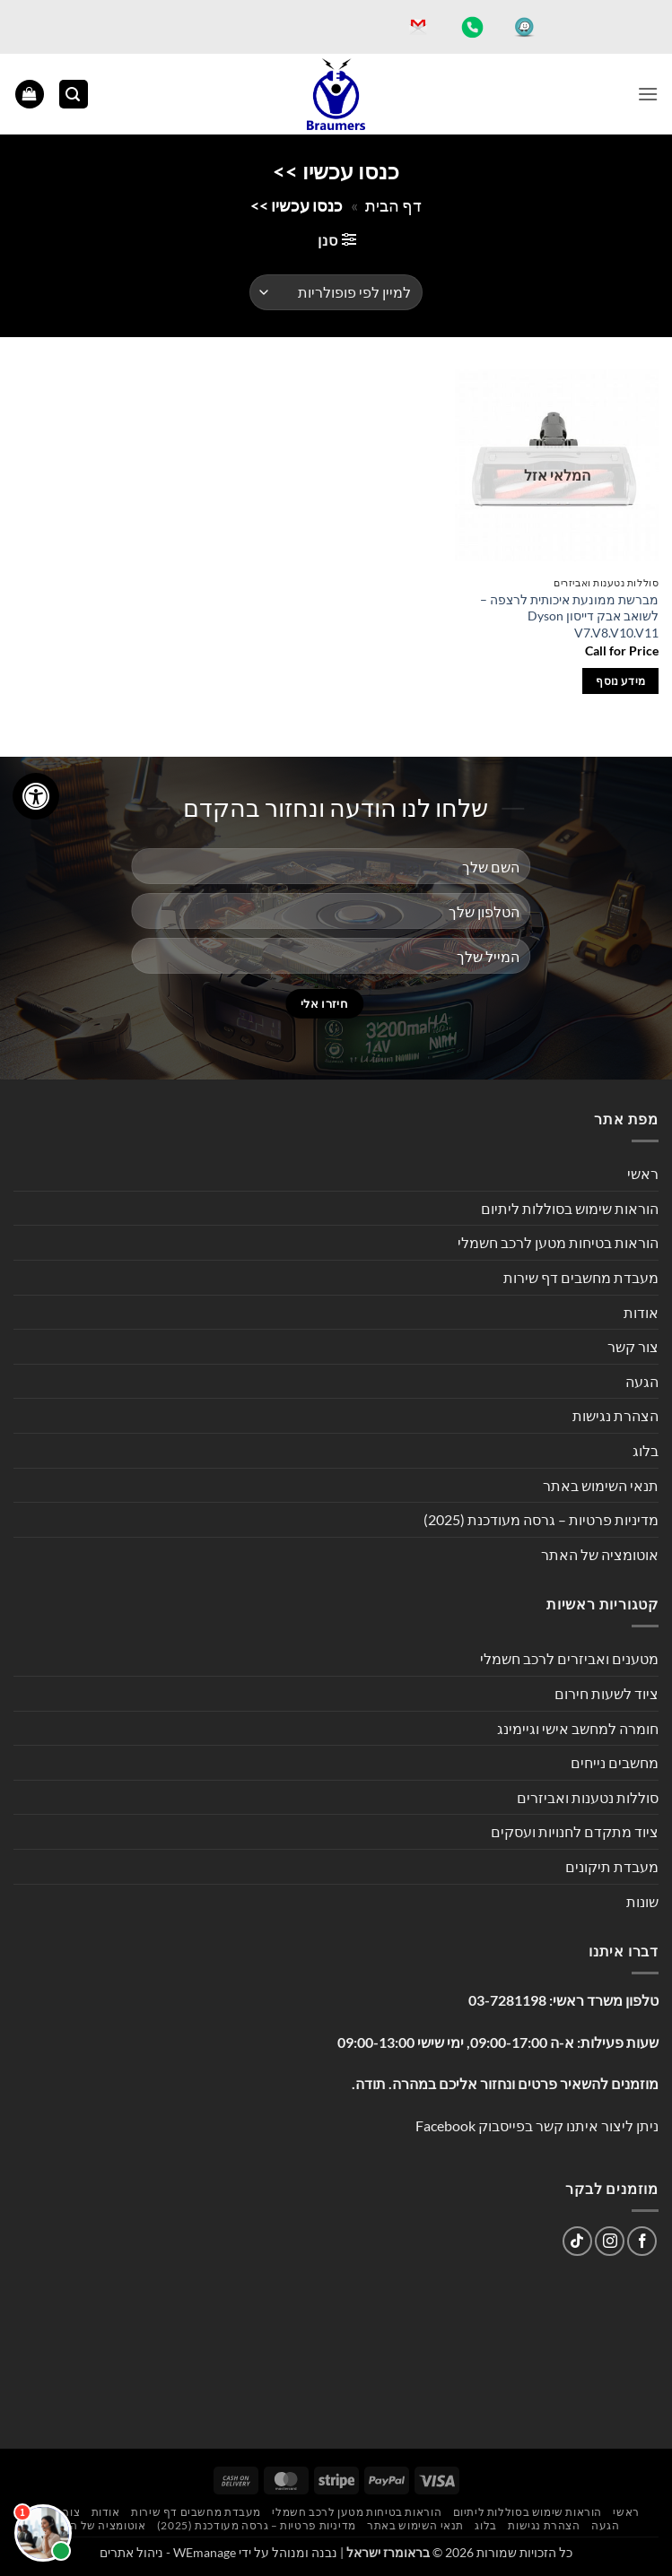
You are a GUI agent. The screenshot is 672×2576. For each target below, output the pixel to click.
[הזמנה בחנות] (336, 292)
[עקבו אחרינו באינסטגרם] (609, 2241)
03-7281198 (507, 1999)
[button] (648, 94)
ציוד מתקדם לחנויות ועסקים (575, 1831)
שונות (642, 1901)
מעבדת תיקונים (612, 1866)
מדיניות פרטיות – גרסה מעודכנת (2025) (541, 1519)
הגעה (642, 1381)
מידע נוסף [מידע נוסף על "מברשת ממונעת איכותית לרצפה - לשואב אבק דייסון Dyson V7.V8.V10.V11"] (620, 681)
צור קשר (633, 1346)
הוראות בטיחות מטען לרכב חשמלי (558, 1242)
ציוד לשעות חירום (606, 1693)
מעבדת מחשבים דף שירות (581, 1277)
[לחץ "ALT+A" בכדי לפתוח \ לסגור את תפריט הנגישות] (36, 796)
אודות (641, 1312)
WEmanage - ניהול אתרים (168, 2552)
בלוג (646, 1450)
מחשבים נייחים (615, 1762)
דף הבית (393, 205)
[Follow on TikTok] (577, 2241)
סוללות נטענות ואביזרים (588, 1797)
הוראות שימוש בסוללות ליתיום (570, 1208)
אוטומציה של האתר (600, 1554)
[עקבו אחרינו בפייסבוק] (642, 2241)
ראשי (643, 1173)
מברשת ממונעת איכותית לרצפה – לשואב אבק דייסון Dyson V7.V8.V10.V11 (569, 616)
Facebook (445, 2125)
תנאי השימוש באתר (601, 1485)
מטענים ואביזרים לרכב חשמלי (569, 1658)
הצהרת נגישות (615, 1415)
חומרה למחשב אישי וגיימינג (578, 1728)
